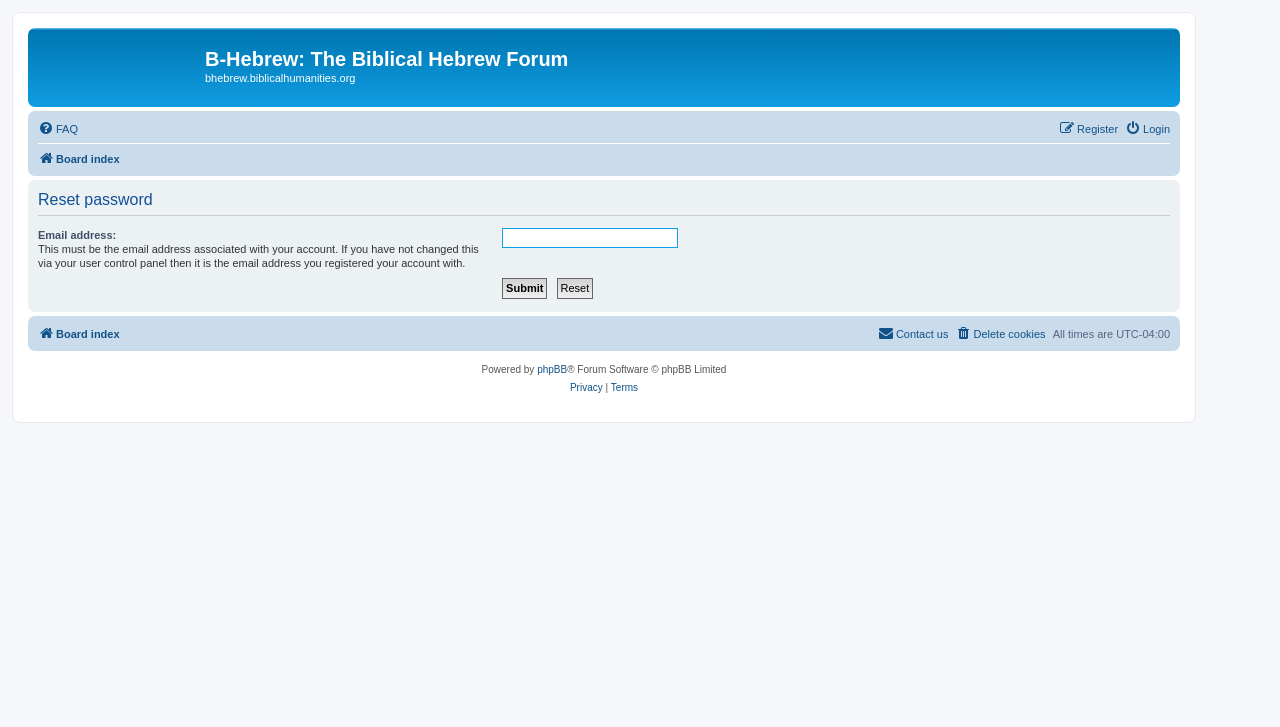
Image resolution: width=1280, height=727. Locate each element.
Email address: (77, 235)
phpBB (552, 369)
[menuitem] (58, 129)
